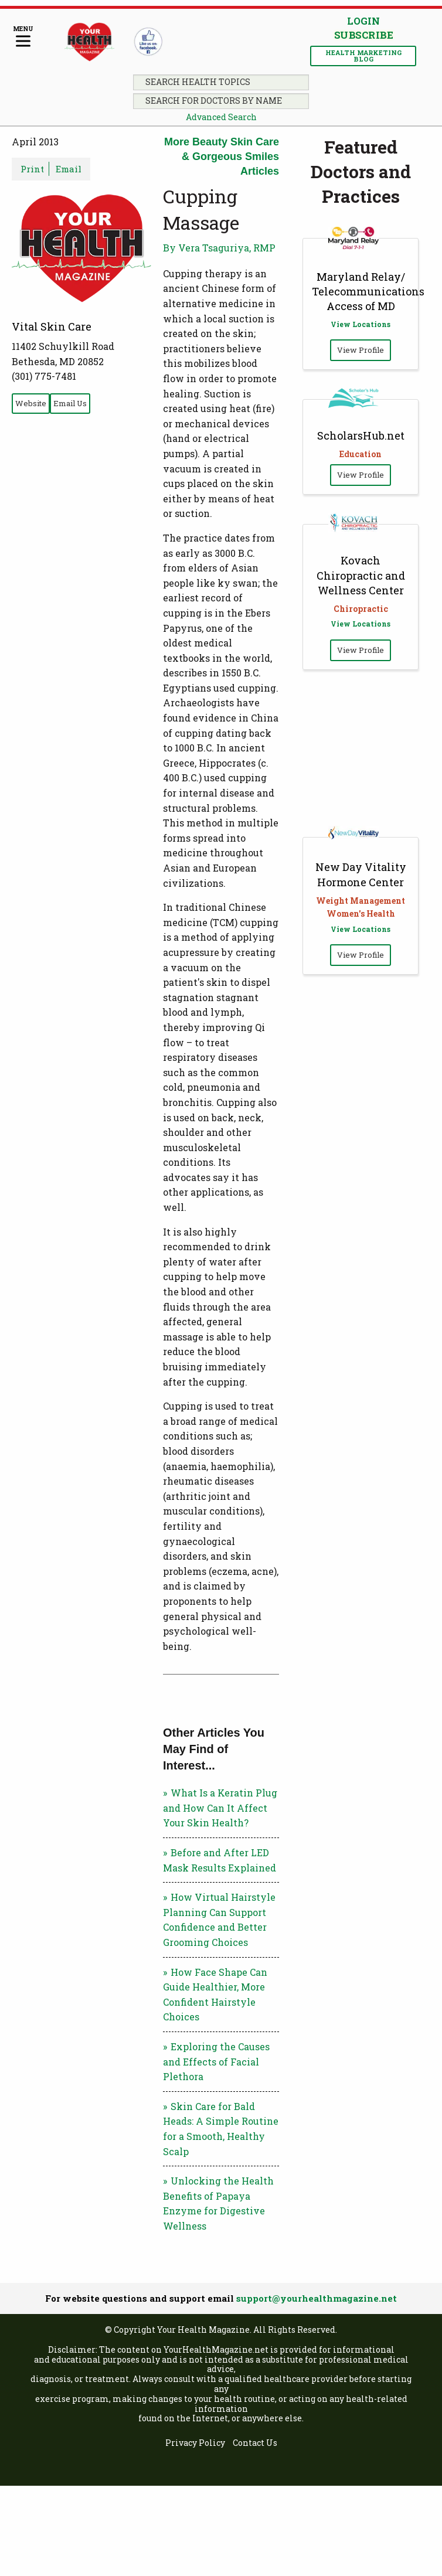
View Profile (360, 350)
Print (32, 169)
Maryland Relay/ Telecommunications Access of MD (368, 291)
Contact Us (255, 2443)
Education (360, 454)
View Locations (360, 324)
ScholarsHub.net (360, 435)
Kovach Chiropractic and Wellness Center (361, 575)
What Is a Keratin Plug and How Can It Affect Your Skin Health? (220, 1807)
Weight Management (360, 900)
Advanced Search (221, 116)
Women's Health (361, 913)
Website (30, 403)
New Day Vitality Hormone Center (360, 874)
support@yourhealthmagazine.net (316, 2298)
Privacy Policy (195, 2443)
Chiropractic (361, 608)
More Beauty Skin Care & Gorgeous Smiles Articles (221, 156)
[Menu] (23, 37)
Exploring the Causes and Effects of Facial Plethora (216, 2061)
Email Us (70, 403)
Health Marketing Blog (363, 55)
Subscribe (363, 35)
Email (68, 169)
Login (363, 21)
